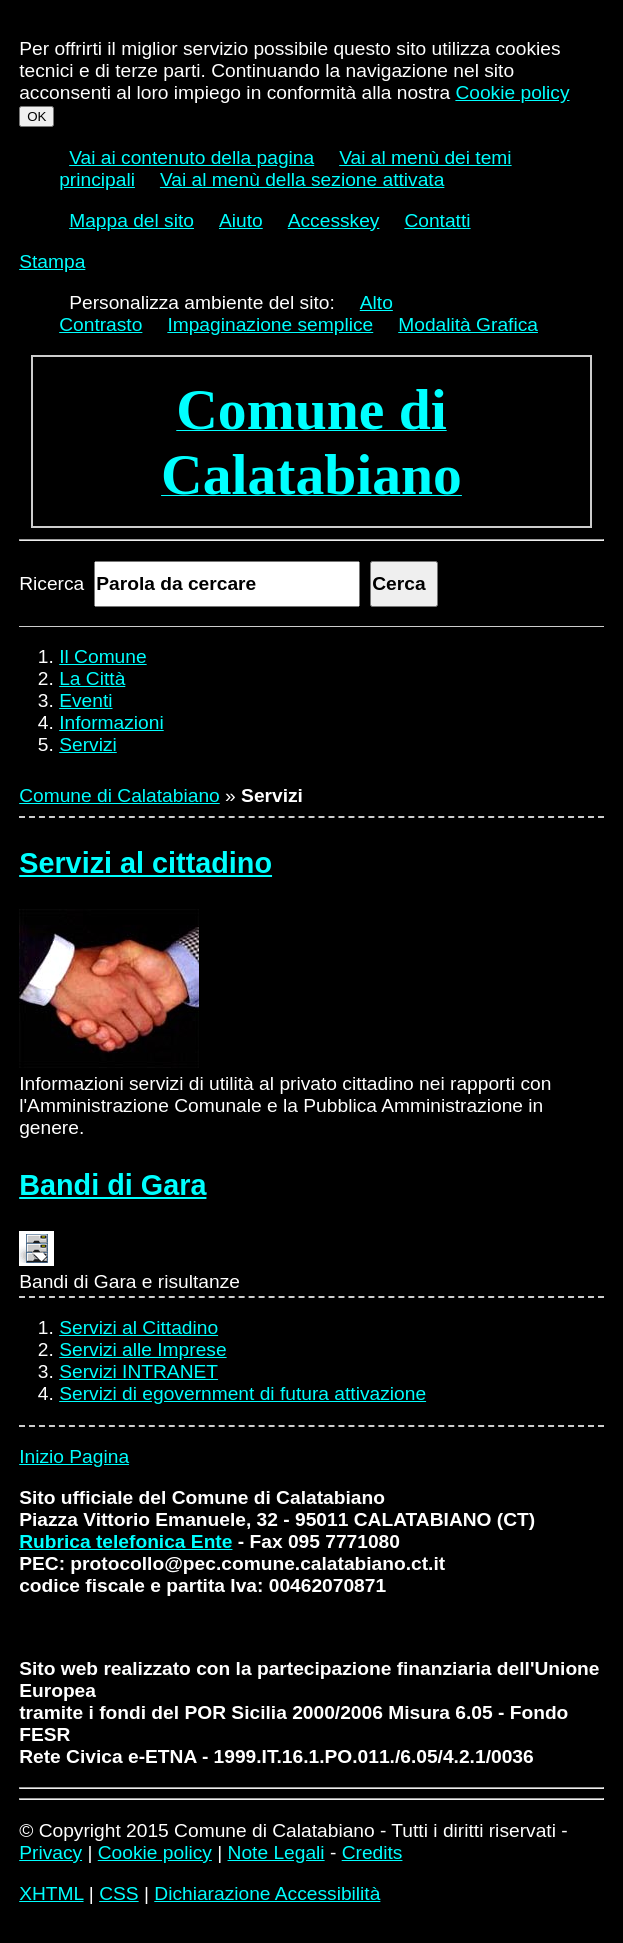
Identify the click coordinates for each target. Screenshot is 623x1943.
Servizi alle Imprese (142, 1349)
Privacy (50, 1852)
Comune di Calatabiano (119, 795)
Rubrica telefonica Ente (125, 1541)
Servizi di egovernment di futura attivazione (242, 1393)
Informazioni (111, 722)
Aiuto (241, 220)
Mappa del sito (131, 220)
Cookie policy (512, 92)
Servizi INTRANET (138, 1371)
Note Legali (276, 1852)
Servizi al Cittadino (138, 1327)
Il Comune (102, 656)
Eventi (85, 700)
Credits (372, 1852)
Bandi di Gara (112, 1185)
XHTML (51, 1893)
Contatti (437, 220)
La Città (92, 678)
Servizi (88, 744)
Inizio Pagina (74, 1456)
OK (36, 116)
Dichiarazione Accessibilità (267, 1893)
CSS (118, 1893)
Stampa (52, 261)
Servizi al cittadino (145, 863)
